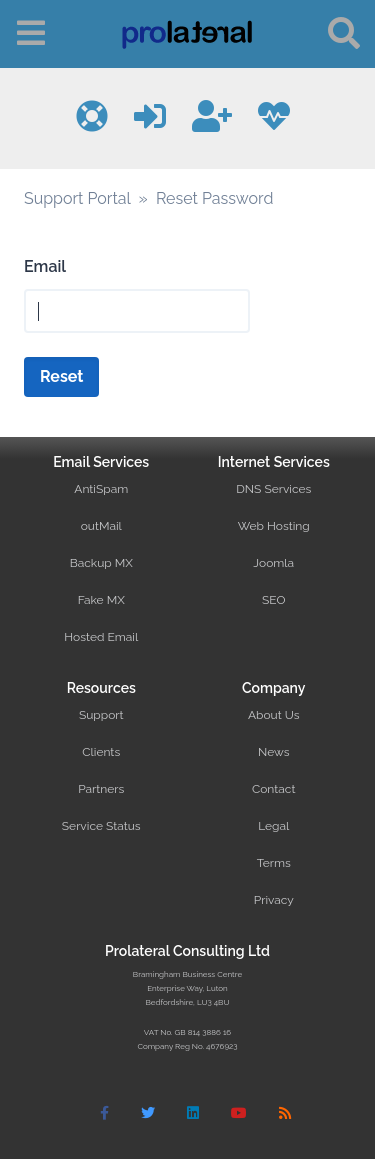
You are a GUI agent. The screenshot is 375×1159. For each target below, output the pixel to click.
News (273, 752)
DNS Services (273, 489)
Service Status (101, 826)
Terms (274, 863)
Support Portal (77, 198)
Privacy (274, 900)
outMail (101, 526)
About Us (274, 715)
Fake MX (101, 600)
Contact (273, 789)
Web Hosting (274, 526)
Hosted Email (101, 637)
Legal (273, 826)
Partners (101, 789)
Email (45, 266)
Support (101, 715)
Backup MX (101, 563)
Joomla (273, 563)
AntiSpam (101, 489)
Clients (101, 752)
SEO (273, 600)
